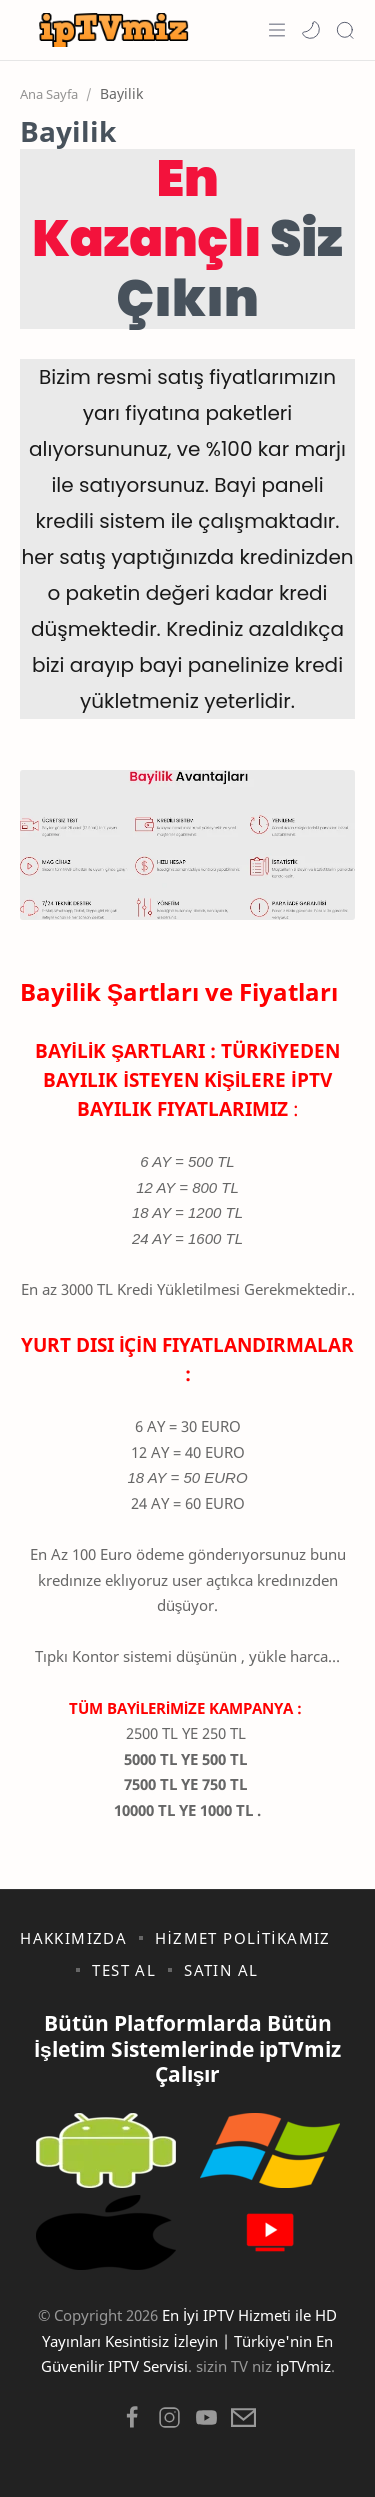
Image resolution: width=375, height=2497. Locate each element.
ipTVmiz (303, 2366)
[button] (311, 30)
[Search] (345, 30)
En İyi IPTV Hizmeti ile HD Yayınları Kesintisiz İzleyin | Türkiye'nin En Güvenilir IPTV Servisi (189, 2340)
